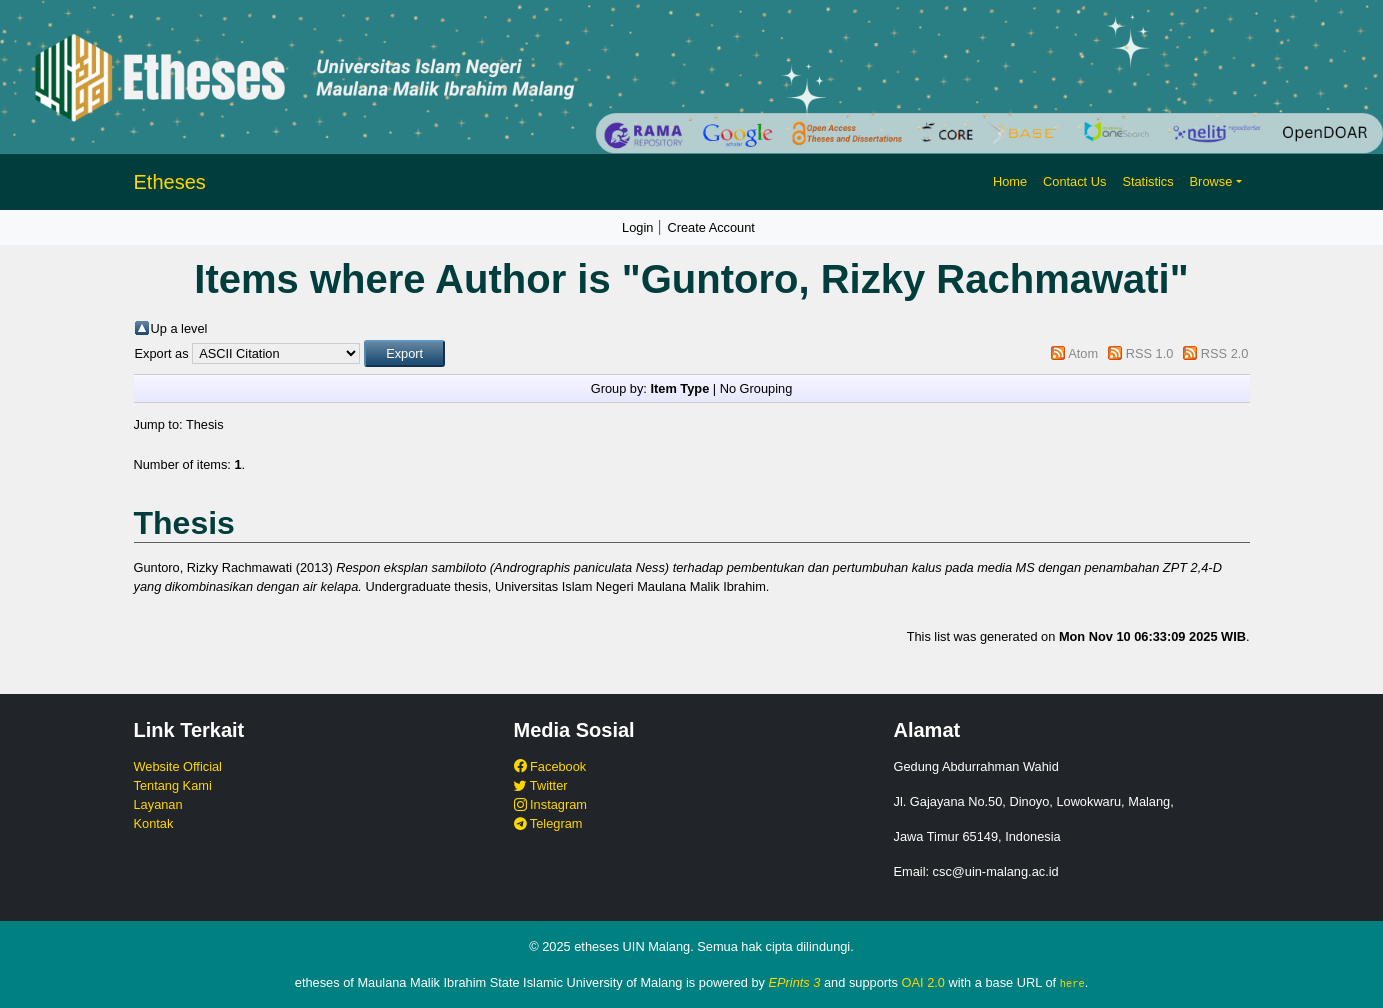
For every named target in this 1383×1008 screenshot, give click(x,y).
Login (637, 227)
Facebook (550, 766)
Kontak (154, 823)
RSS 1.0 (1150, 353)
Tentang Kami (173, 785)
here (1072, 983)
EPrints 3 (795, 982)
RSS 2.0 (1225, 353)
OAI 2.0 (923, 982)
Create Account (711, 227)
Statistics (1147, 181)
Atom (1083, 353)
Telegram (548, 823)
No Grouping (756, 388)
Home (1010, 181)
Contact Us (1074, 181)
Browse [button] (1211, 181)
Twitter (541, 785)
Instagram (550, 804)
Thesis (205, 424)
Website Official (178, 766)
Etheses (170, 182)
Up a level (179, 328)
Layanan (158, 804)
